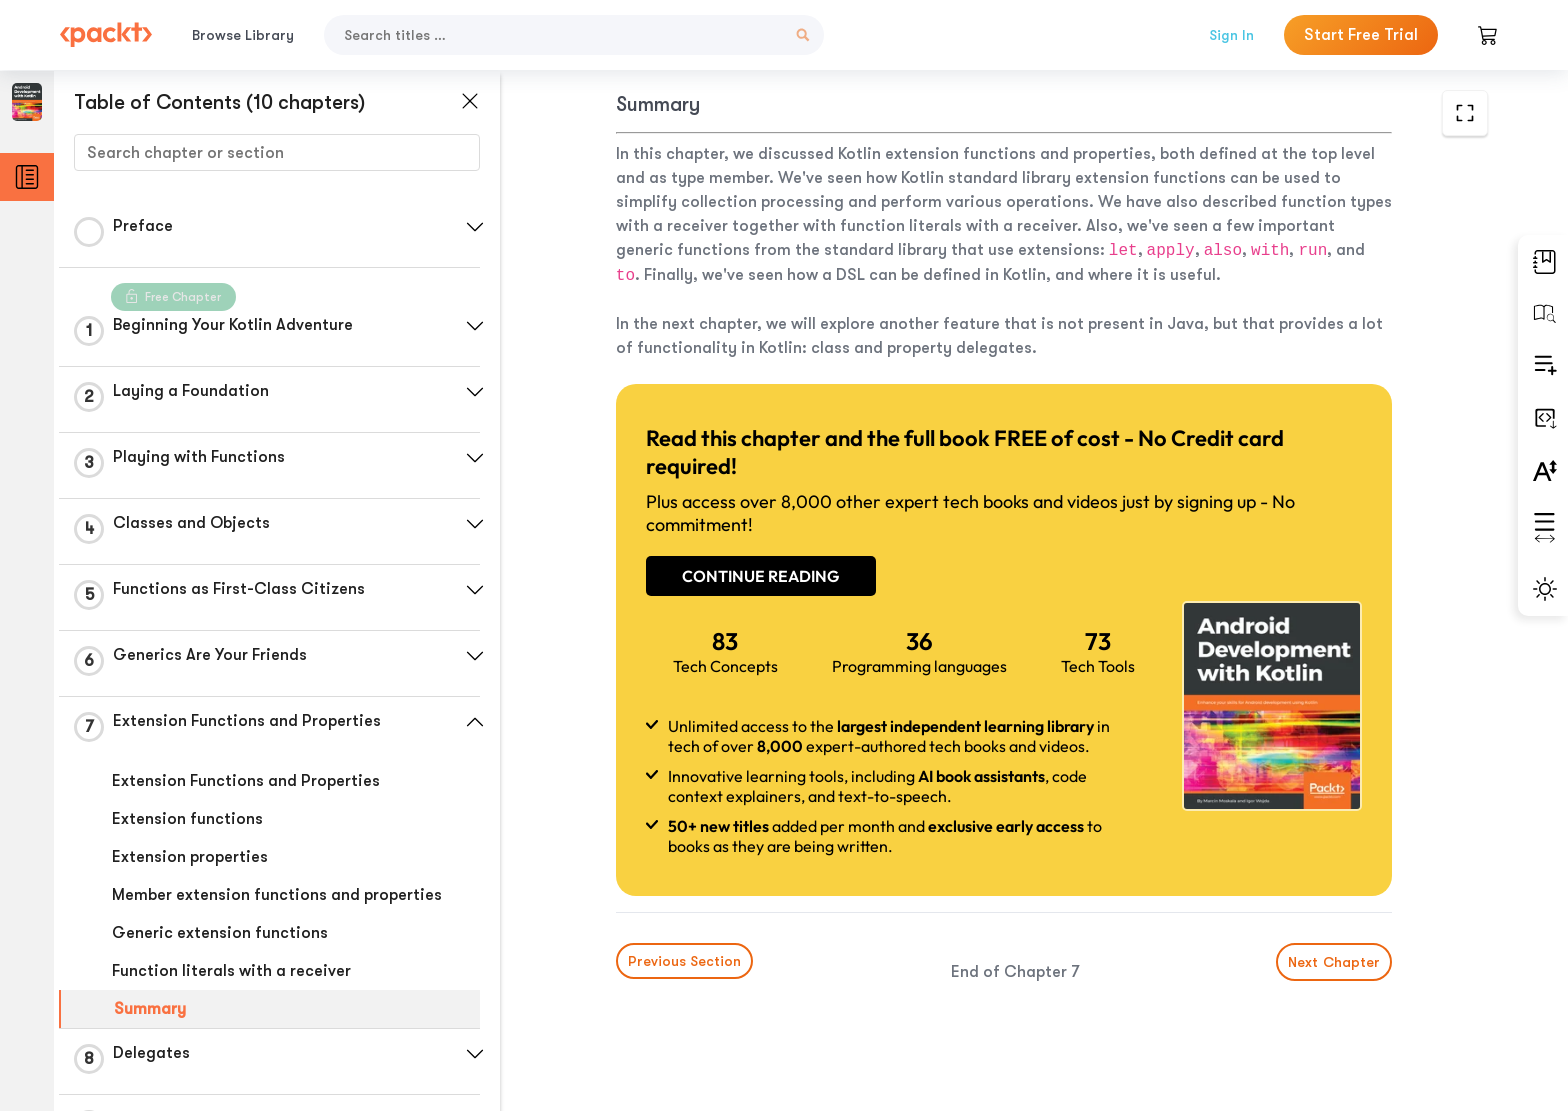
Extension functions (187, 819)
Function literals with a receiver (231, 971)
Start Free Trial (1361, 35)
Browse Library (243, 35)
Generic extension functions (220, 933)
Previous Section (684, 961)
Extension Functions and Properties (246, 781)
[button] (475, 227)
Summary (150, 1009)
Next (1334, 962)
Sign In (1231, 35)
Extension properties (190, 857)
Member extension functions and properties (277, 895)
